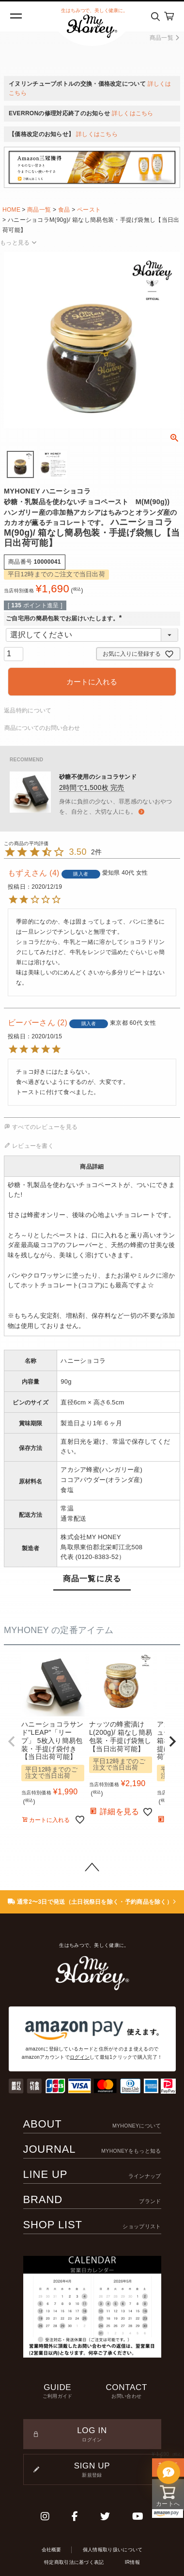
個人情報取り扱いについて (113, 2549)
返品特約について (27, 710)
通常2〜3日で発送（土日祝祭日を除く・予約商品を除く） (92, 1901)
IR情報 (132, 2562)
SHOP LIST (92, 2225)
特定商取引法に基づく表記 (74, 2562)
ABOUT (92, 2124)
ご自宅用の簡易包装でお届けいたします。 (65, 618)
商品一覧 (164, 37)
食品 (64, 209)
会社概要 (51, 2549)
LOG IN (92, 2434)
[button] (11, 1741)
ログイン (80, 2057)
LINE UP (92, 2174)
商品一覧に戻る (92, 1578)
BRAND (92, 2199)
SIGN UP (92, 2470)
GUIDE (57, 2391)
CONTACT (126, 2391)
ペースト (89, 209)
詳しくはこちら (132, 113)
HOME (11, 209)
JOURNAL (92, 2149)
